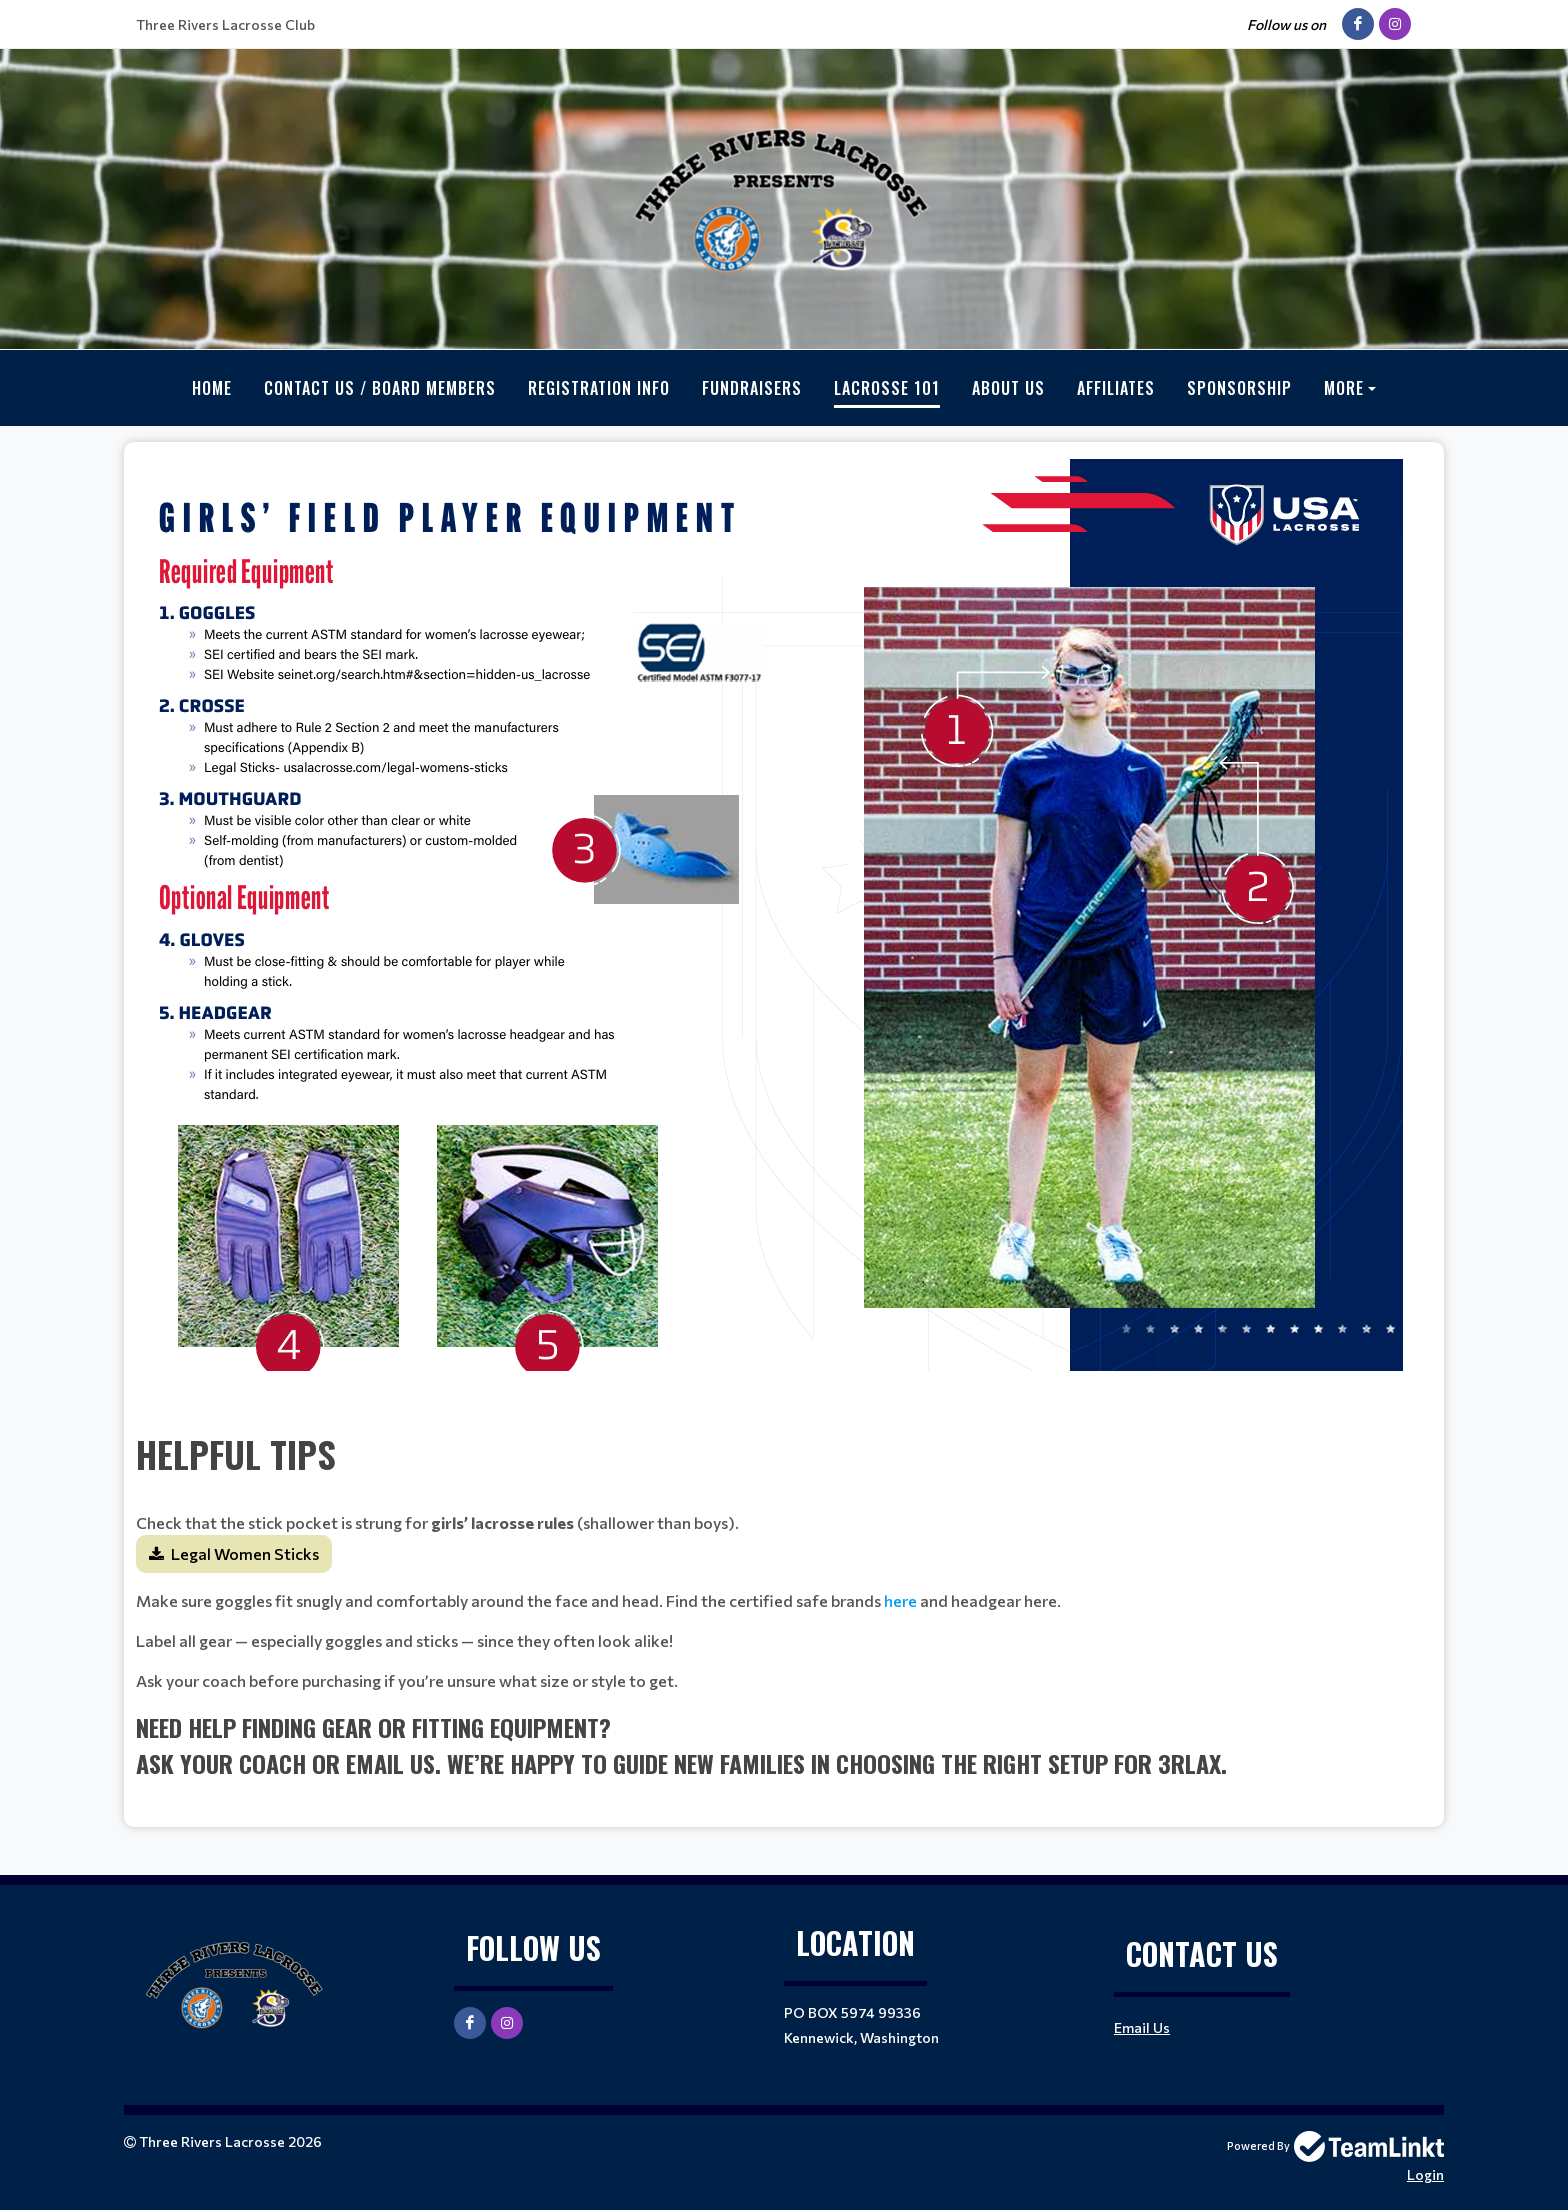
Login (1425, 2174)
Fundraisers (752, 388)
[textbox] (784, 935)
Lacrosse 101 (887, 388)
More (1344, 388)
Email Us (1142, 2027)
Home (212, 388)
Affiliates (1116, 388)
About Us (1008, 388)
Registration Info (599, 388)
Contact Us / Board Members (380, 388)
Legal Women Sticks (245, 1553)
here (900, 1600)
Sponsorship (1239, 388)
